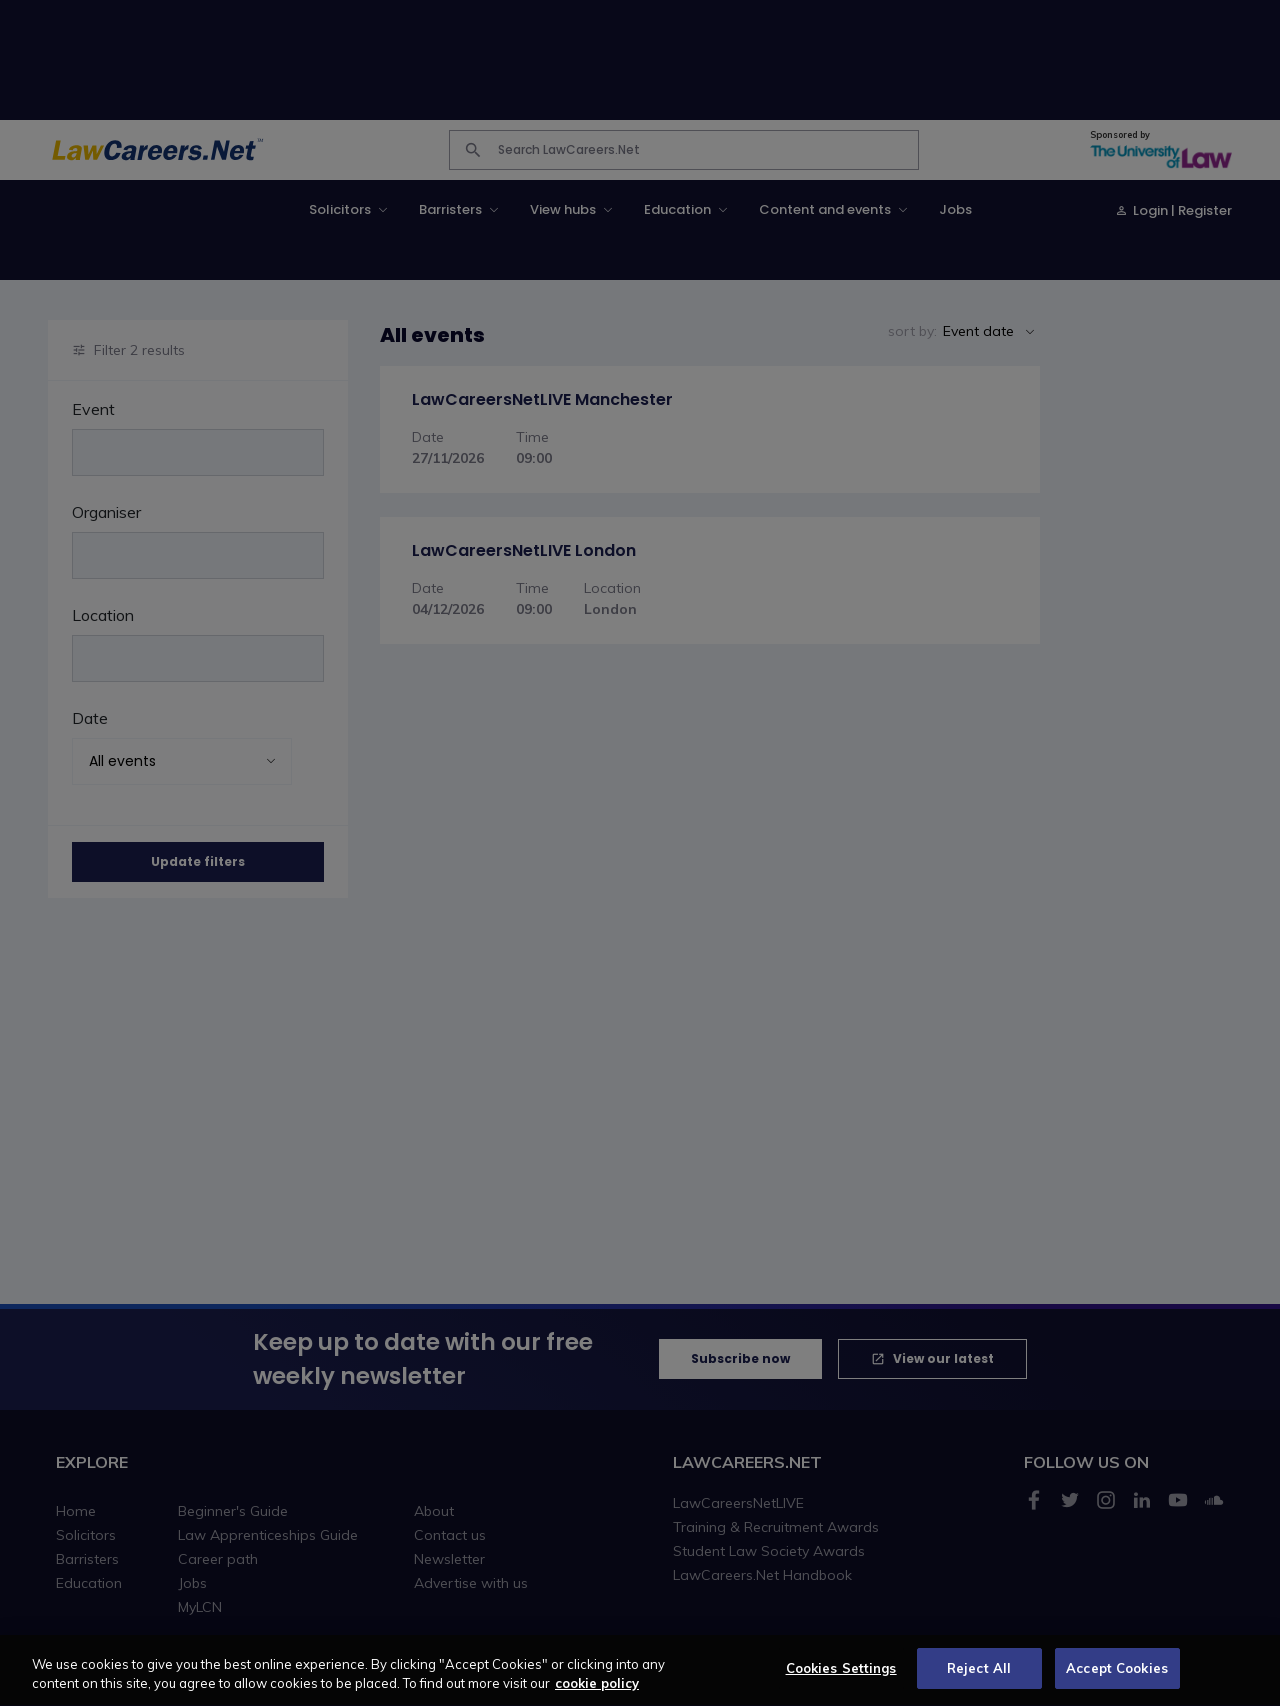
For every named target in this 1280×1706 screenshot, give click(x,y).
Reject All (979, 1678)
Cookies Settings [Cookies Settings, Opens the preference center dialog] (841, 1678)
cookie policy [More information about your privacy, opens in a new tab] (597, 1693)
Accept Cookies (1117, 1678)
